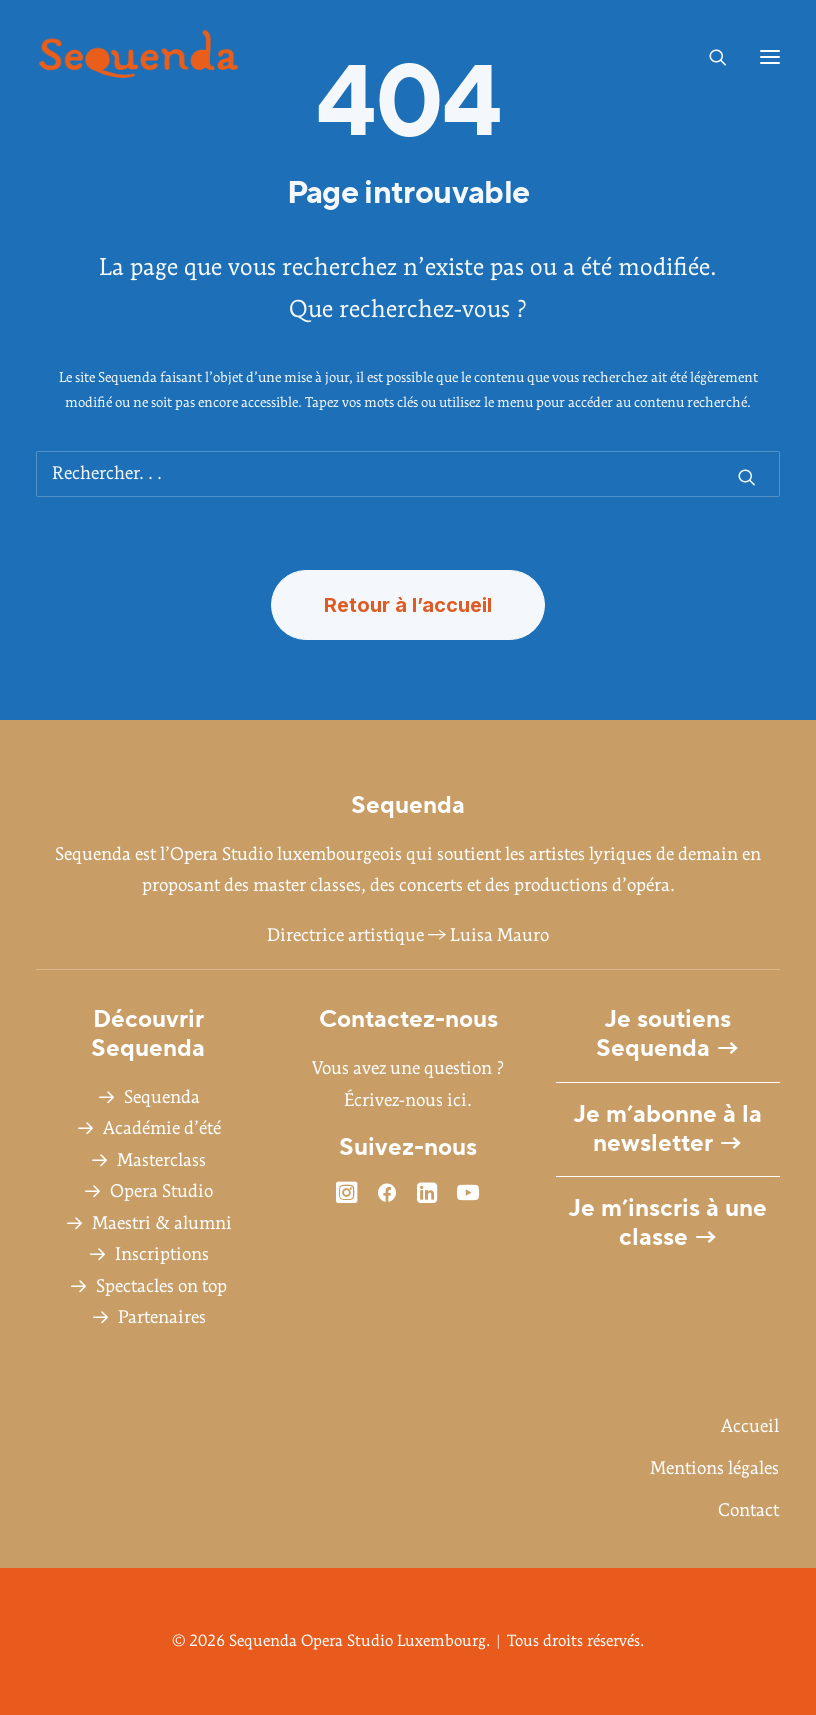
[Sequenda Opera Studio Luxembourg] (138, 57)
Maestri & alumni (162, 1223)
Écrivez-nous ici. (408, 1100)
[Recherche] (709, 57)
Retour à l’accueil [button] (408, 605)
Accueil (750, 1426)
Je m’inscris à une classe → (668, 1223)
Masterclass (161, 1160)
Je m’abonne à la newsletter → (668, 1129)
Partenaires (162, 1317)
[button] (770, 57)
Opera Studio (161, 1191)
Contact (748, 1510)
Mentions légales (714, 1468)
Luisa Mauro (499, 935)
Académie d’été (162, 1128)
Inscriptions (162, 1254)
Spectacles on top (161, 1286)
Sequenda (162, 1097)
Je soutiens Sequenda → (668, 1034)
